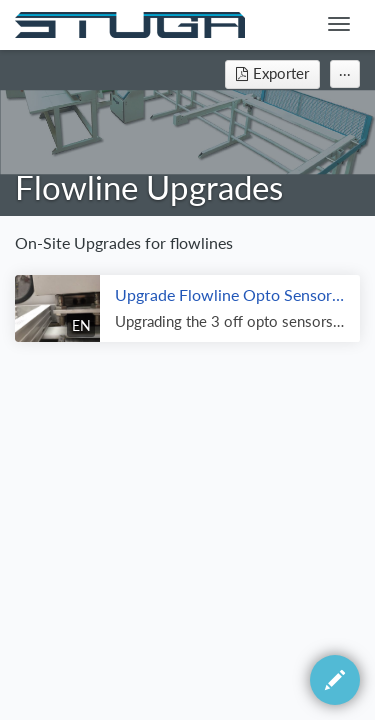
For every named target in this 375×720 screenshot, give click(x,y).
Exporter (272, 73)
